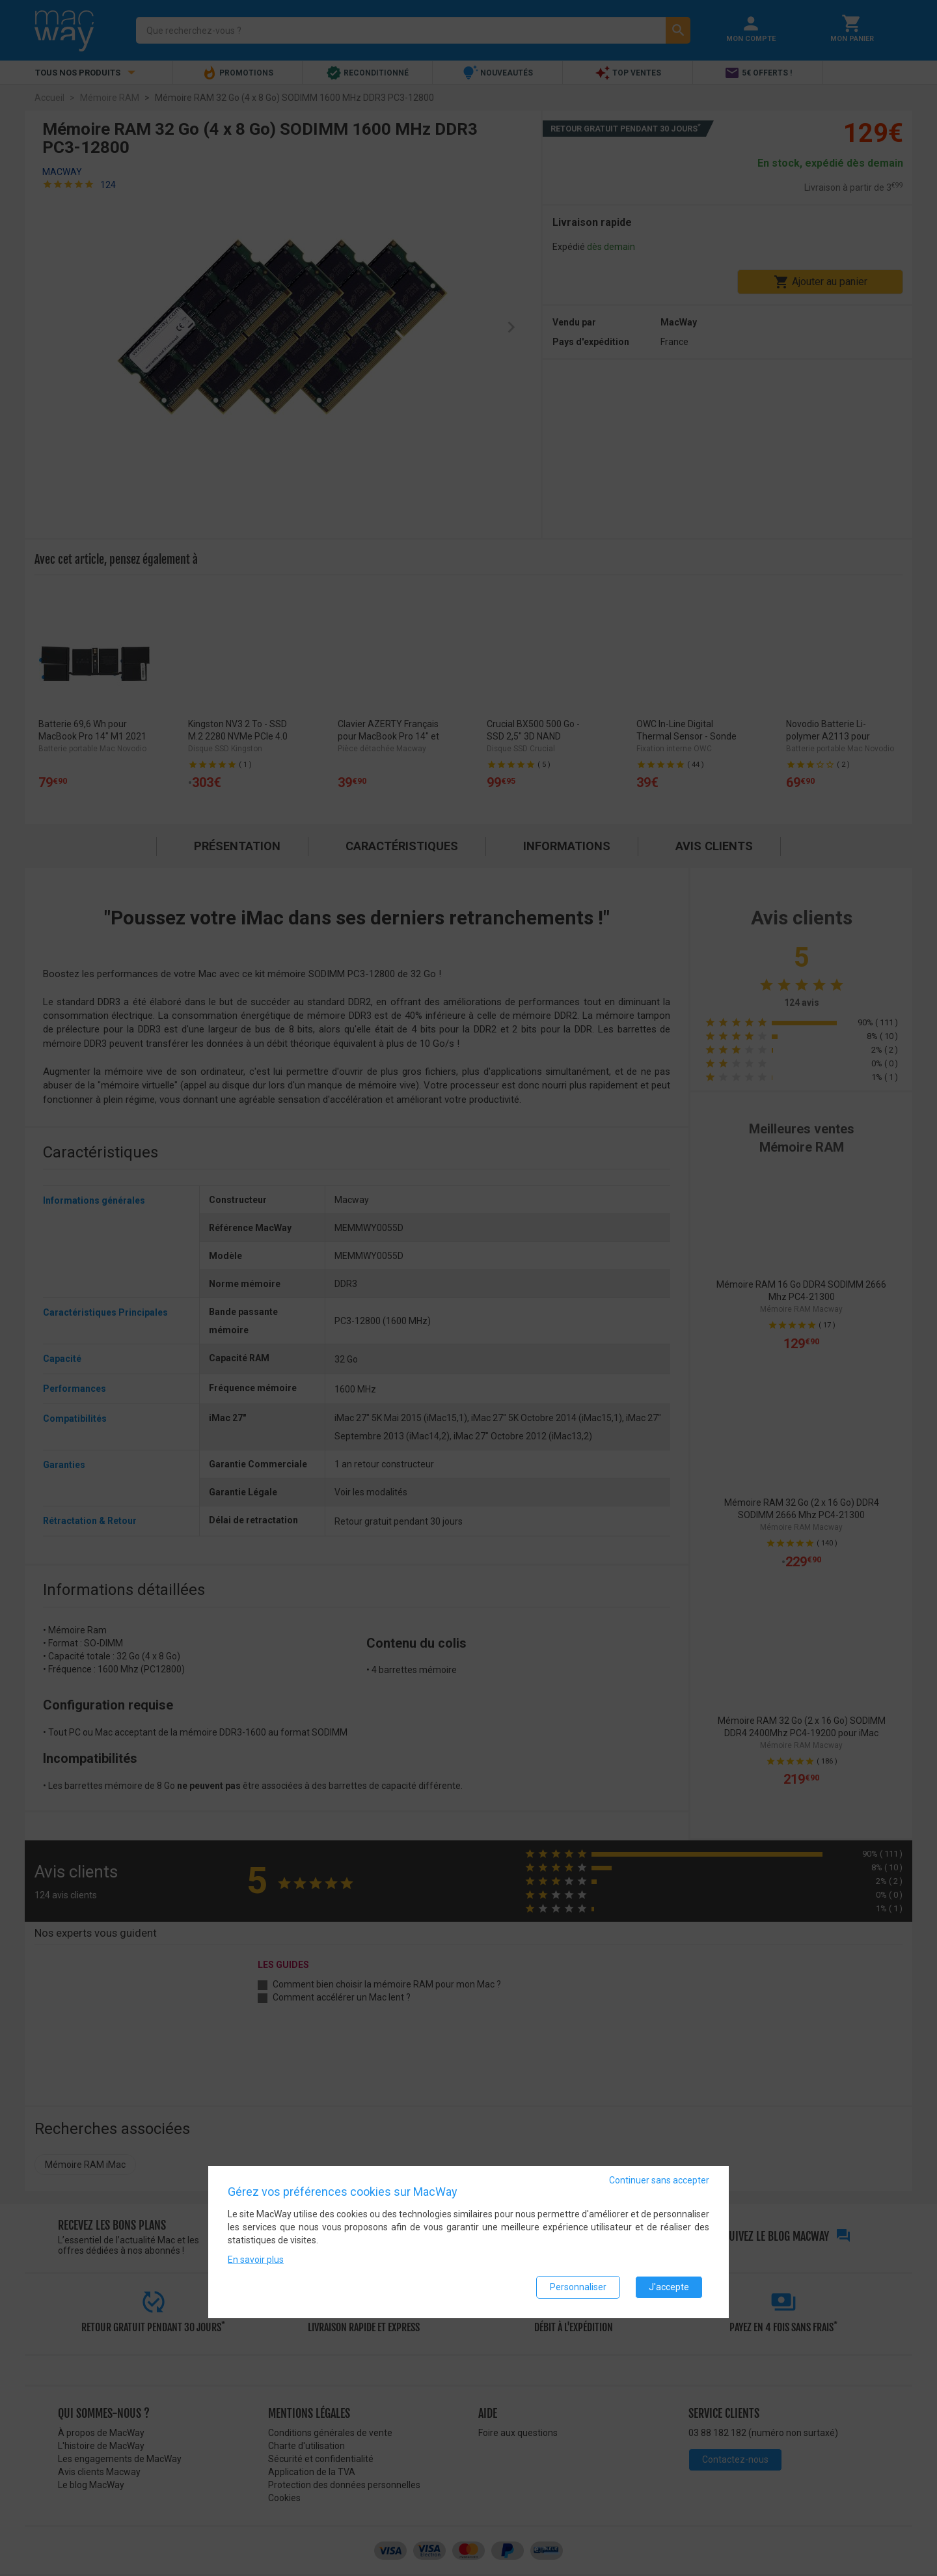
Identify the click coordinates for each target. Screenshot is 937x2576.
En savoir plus (256, 2259)
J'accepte (669, 2287)
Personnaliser (578, 2287)
